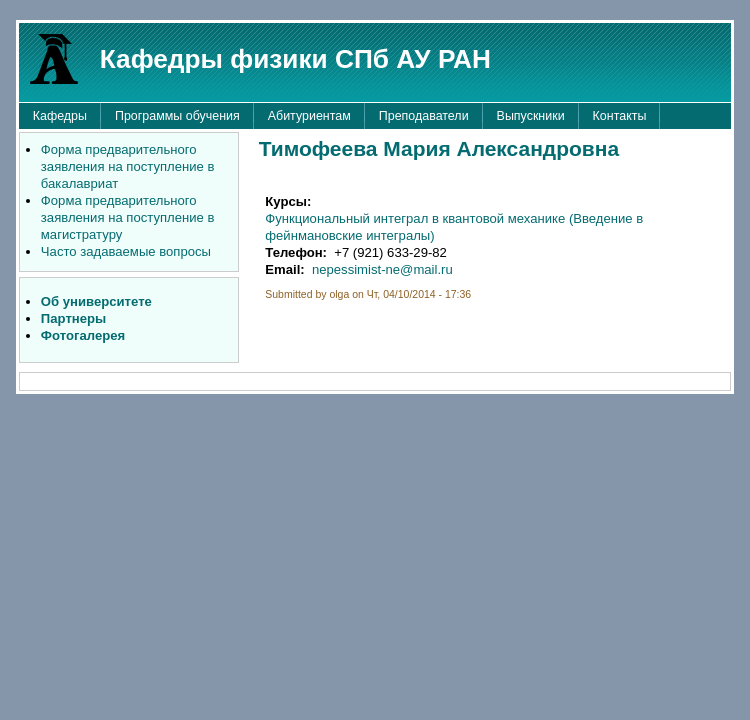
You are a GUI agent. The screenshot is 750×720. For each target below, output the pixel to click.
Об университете (96, 301)
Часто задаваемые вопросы (126, 251)
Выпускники (531, 116)
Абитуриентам (309, 116)
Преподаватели (424, 116)
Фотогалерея (83, 335)
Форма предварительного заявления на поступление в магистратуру (128, 217)
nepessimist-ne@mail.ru (382, 269)
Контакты (620, 116)
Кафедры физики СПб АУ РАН (295, 59)
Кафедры (60, 116)
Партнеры (73, 318)
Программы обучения (177, 116)
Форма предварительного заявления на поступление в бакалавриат (128, 166)
